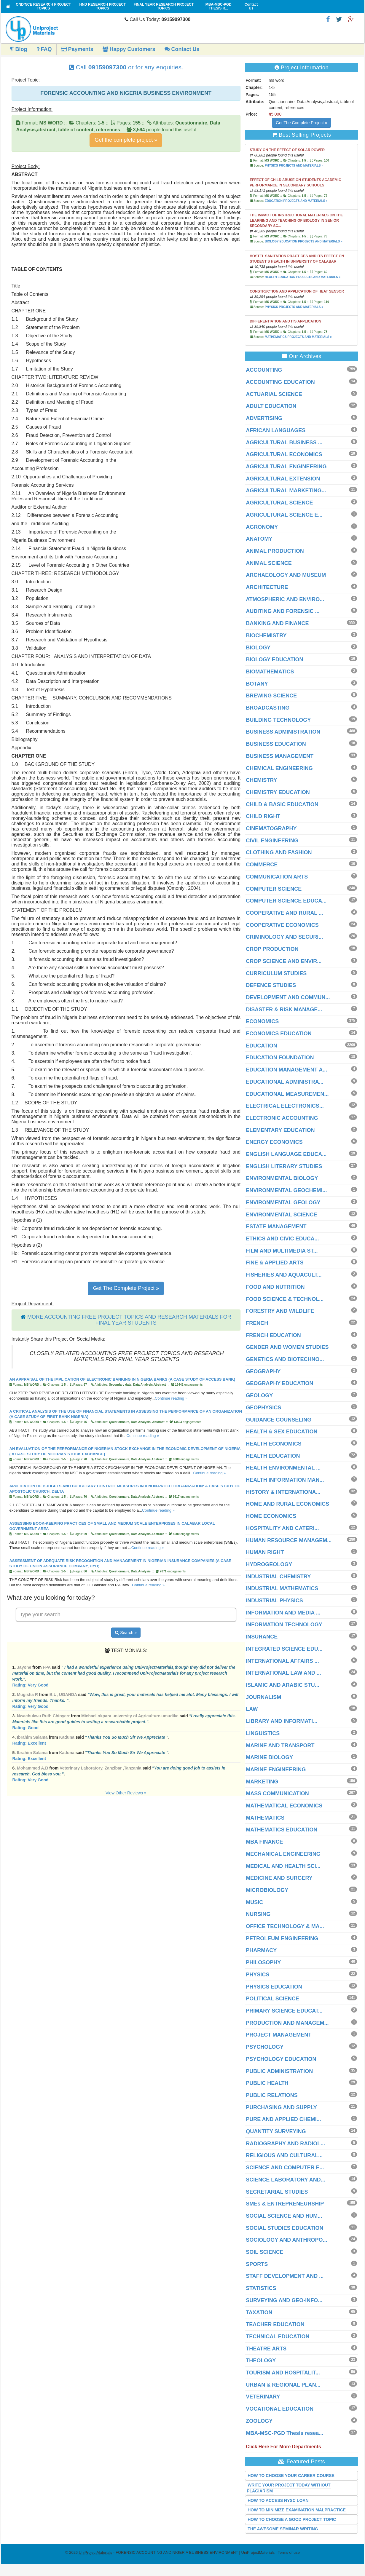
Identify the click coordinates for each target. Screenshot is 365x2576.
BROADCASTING (267, 708)
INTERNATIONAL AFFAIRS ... (282, 1661)
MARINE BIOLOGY (269, 1757)
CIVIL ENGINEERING (272, 841)
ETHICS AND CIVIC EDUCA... (282, 1239)
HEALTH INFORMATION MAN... (285, 1480)
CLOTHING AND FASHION (279, 852)
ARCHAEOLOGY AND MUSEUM (286, 575)
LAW (252, 1709)
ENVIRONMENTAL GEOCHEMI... (286, 1190)
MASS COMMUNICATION (277, 1793)
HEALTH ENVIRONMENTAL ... (283, 1468)
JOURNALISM (263, 1697)
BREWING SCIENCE (271, 696)
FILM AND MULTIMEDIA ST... (282, 1251)
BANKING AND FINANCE (277, 623)
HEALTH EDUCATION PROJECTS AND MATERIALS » (302, 277)
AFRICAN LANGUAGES (275, 430)
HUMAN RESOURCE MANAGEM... (288, 1540)
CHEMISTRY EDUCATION (278, 792)
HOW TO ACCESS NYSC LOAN (278, 2500)
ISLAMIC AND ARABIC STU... (282, 1685)
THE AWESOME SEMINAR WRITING (283, 2529)
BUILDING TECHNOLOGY (278, 720)
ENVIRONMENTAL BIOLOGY (282, 1178)
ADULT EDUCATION (271, 406)
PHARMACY (261, 1950)
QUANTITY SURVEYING (276, 2131)
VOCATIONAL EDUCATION (279, 2409)
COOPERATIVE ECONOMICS (282, 925)
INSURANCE (262, 1637)
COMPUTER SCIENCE (274, 889)
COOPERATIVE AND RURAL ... (284, 913)
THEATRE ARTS (266, 2349)
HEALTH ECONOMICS (274, 1444)
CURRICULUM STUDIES (276, 973)
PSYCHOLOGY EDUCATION (281, 2059)
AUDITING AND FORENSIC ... (282, 611)
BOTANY (257, 684)
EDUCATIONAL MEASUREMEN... (287, 1094)
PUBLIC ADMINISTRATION (279, 2071)
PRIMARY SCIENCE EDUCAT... (284, 2011)
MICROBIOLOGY (267, 1890)
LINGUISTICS (263, 1733)
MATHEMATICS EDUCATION (281, 1830)
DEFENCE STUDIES (271, 985)
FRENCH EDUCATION (273, 1335)
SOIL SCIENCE (264, 2252)
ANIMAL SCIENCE (269, 563)
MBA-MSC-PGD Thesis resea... (284, 2433)
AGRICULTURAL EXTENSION (283, 479)
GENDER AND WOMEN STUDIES (287, 1347)
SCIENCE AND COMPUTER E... (285, 2168)
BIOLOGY (258, 648)
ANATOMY (259, 539)
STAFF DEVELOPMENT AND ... (284, 2276)
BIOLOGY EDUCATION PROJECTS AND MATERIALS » (303, 241)
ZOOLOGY (259, 2421)
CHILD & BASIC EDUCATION (282, 804)
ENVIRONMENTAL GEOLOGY (283, 1202)
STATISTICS (261, 2288)
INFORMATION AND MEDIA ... (283, 1613)
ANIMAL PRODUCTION (275, 551)
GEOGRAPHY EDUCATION (279, 1383)
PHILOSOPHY (263, 1962)
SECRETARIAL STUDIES (277, 2192)
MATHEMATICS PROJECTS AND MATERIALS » (298, 336)
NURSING (258, 1914)
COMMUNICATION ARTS (277, 877)
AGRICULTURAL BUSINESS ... (284, 442)
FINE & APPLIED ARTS (275, 1263)
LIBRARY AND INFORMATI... (281, 1721)
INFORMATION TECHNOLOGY (284, 1625)
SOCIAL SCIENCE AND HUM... (284, 2216)
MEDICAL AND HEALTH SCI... (283, 1866)
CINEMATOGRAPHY (271, 828)
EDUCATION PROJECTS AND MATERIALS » (296, 200)
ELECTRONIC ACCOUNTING (282, 1118)
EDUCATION (261, 1046)
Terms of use (289, 2552)
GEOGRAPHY (263, 1371)
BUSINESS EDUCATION (276, 744)
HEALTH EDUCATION (273, 1456)
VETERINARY (263, 2397)
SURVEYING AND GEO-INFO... (284, 2300)
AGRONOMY (262, 527)
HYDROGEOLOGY (269, 1564)
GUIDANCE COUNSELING (278, 1420)
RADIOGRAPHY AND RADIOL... (285, 2144)
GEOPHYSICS (263, 1408)
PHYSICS (257, 1975)
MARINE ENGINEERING (276, 1769)
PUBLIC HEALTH (267, 2083)
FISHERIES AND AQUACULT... (283, 1275)
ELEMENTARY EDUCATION (280, 1130)
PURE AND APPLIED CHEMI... (283, 2119)
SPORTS (257, 2264)
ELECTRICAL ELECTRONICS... (285, 1106)
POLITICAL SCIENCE (272, 1999)
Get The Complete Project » (126, 1288)
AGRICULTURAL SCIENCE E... (284, 515)
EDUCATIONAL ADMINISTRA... (284, 1082)
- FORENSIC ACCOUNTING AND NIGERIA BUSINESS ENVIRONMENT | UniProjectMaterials (177, 2552)
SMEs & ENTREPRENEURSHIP (285, 2204)
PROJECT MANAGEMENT (278, 2035)
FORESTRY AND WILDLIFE (280, 1311)
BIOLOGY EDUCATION (274, 659)
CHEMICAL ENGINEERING (279, 768)
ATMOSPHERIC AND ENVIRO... (285, 599)
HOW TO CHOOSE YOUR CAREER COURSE (291, 2475)
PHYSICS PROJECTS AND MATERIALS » (294, 165)
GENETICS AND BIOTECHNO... (285, 1359)
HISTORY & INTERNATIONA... (283, 1492)
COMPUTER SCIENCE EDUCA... (286, 901)
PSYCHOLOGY (264, 2047)
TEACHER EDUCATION (275, 2324)
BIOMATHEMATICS (270, 672)
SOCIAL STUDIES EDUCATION (284, 2228)
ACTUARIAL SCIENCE (274, 394)
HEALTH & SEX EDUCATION (281, 1432)
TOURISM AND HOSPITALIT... (283, 2373)
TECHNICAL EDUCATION (277, 2336)
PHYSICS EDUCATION (274, 1987)
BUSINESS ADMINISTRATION (283, 732)
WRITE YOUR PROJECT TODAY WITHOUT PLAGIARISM (289, 2488)
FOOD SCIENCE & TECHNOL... (284, 1299)
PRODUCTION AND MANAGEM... (287, 2023)
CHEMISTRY (261, 780)
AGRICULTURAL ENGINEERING (286, 466)
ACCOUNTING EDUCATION (280, 382)
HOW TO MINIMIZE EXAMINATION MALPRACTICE (297, 2510)
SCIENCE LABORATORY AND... (285, 2180)
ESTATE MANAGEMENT (276, 1226)
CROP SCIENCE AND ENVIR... (283, 961)
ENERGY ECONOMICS (274, 1142)
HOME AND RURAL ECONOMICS (287, 1504)
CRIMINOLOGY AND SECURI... (284, 937)
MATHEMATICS (265, 1818)
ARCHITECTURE (267, 587)
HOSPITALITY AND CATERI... (282, 1528)
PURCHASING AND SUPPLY (281, 2107)
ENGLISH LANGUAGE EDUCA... (286, 1154)
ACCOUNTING (264, 370)
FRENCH (257, 1323)
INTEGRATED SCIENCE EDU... (284, 1649)
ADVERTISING (264, 418)
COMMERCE (262, 865)
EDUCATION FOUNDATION (280, 1058)
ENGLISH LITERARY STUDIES (284, 1166)
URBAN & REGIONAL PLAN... (283, 2385)
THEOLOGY (261, 2360)
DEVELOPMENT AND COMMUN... (288, 997)
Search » (126, 1632)
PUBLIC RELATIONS (272, 2095)
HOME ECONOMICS (271, 1516)
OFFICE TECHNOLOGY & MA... (285, 1926)
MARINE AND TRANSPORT (280, 1745)
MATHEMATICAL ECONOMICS (284, 1806)
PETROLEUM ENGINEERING (282, 1938)
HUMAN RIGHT (265, 1552)
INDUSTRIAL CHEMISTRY (278, 1577)
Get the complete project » (126, 140)
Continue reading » (171, 1398)
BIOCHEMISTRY (266, 635)
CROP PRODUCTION (272, 949)
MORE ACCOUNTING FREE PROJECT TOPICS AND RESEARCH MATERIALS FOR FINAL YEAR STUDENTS (129, 1320)
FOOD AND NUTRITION (275, 1287)
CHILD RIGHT (263, 816)
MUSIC (254, 1902)
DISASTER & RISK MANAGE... (284, 1009)
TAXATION (259, 2312)
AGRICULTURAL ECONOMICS (284, 454)
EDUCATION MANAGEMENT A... (286, 1070)
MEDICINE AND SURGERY (279, 1878)
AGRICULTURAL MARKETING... (286, 491)
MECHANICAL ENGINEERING (283, 1854)
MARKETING (262, 1782)
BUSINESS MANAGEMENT (279, 756)
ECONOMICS (262, 1021)
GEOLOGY (259, 1395)
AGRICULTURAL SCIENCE (279, 503)
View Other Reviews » (126, 1793)
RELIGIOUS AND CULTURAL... (284, 2155)
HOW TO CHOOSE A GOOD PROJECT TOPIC (292, 2519)
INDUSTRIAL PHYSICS (274, 1601)
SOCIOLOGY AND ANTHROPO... (286, 2240)
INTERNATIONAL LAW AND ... (283, 1673)
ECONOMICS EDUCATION (279, 1034)
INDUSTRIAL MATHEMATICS (282, 1588)
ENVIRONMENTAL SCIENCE (281, 1215)
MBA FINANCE (264, 1842)
